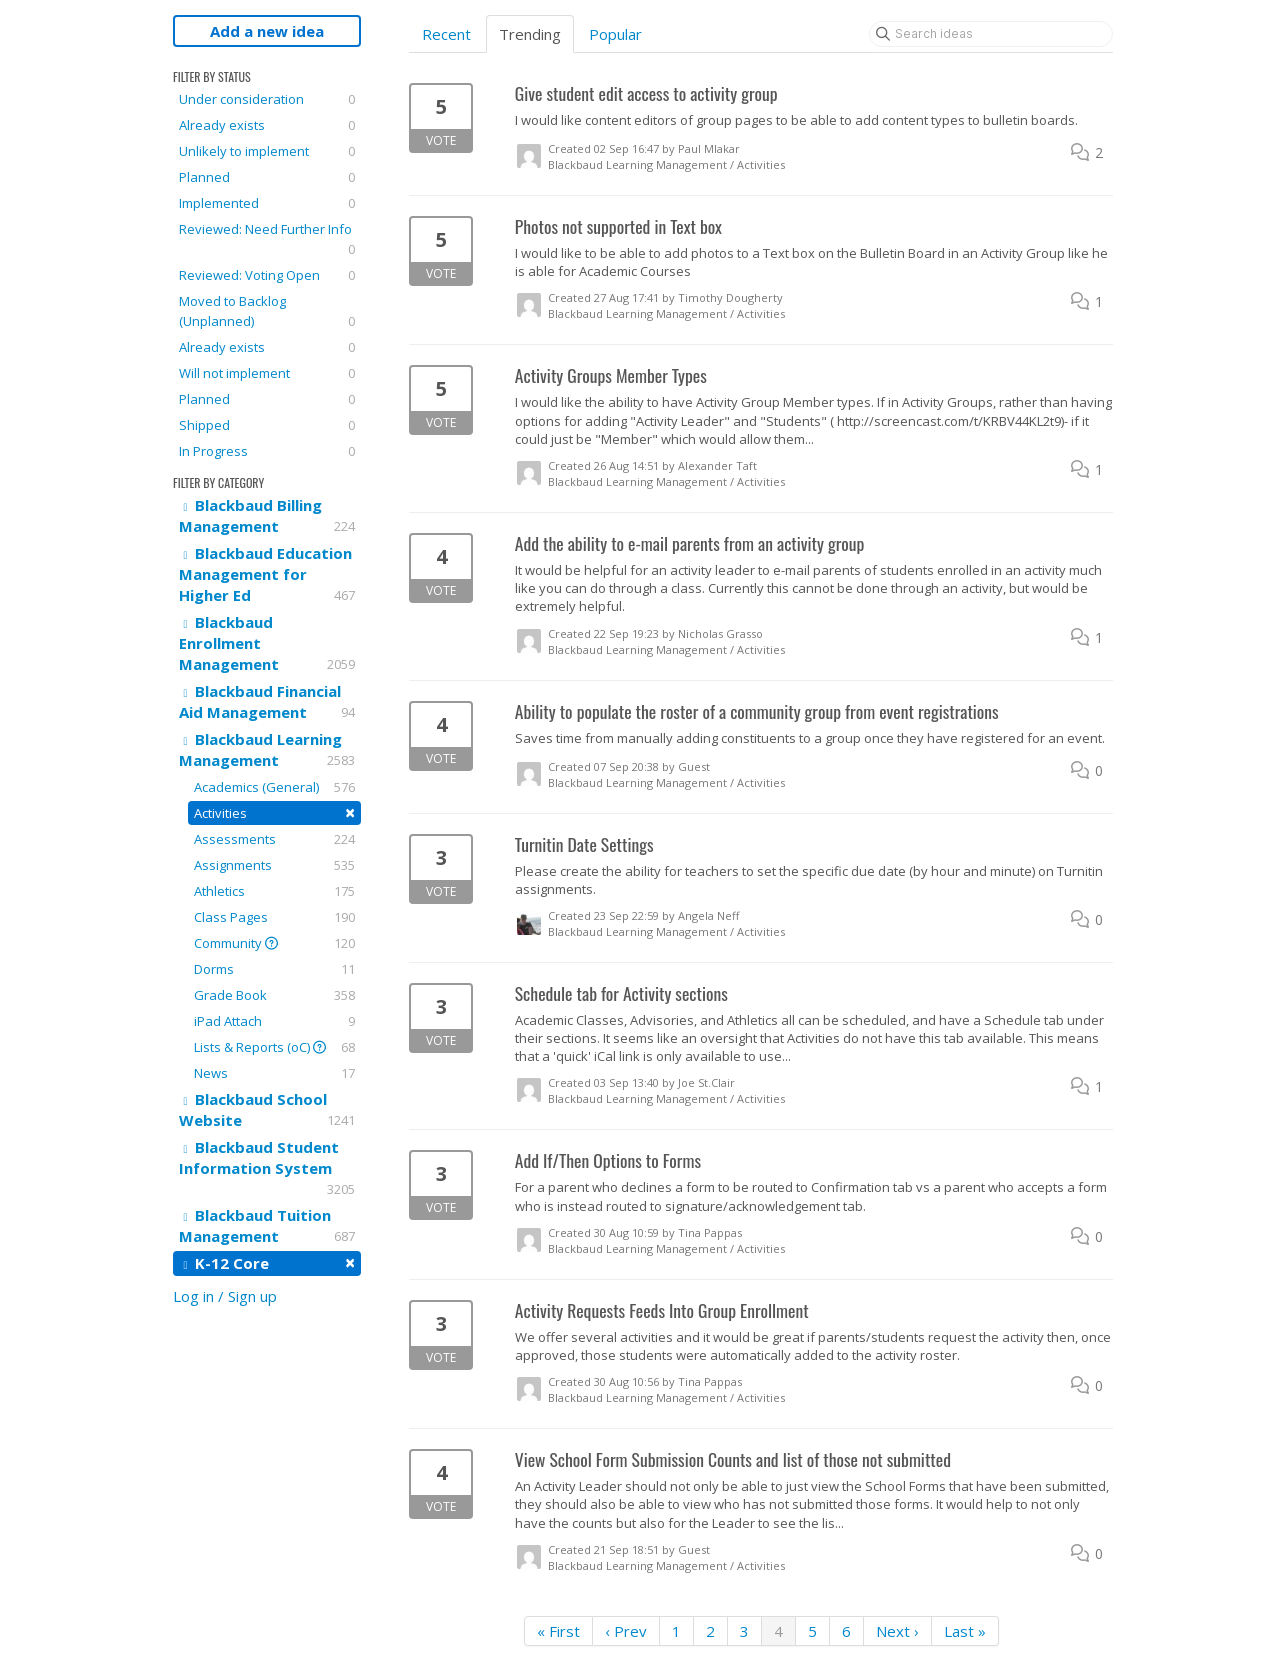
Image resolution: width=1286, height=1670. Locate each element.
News (274, 1073)
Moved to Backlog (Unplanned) (267, 311)
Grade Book (274, 995)
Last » (965, 1631)
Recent (446, 34)
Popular (615, 34)
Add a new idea (267, 31)
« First (558, 1631)
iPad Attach (274, 1021)
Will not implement (267, 373)
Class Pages (274, 917)
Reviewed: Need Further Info (267, 239)
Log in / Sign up (225, 1296)
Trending (530, 34)
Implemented (267, 203)
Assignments (274, 865)
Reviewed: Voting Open (267, 275)
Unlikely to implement (267, 151)
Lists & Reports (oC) (274, 1047)
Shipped (267, 425)
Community (274, 943)
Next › (897, 1631)
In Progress (267, 451)
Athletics (274, 891)
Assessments (274, 839)
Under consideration (267, 99)
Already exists (267, 125)
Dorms (274, 969)
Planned (267, 177)
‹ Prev (626, 1631)
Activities (274, 812)
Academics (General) (274, 787)
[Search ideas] (991, 34)
